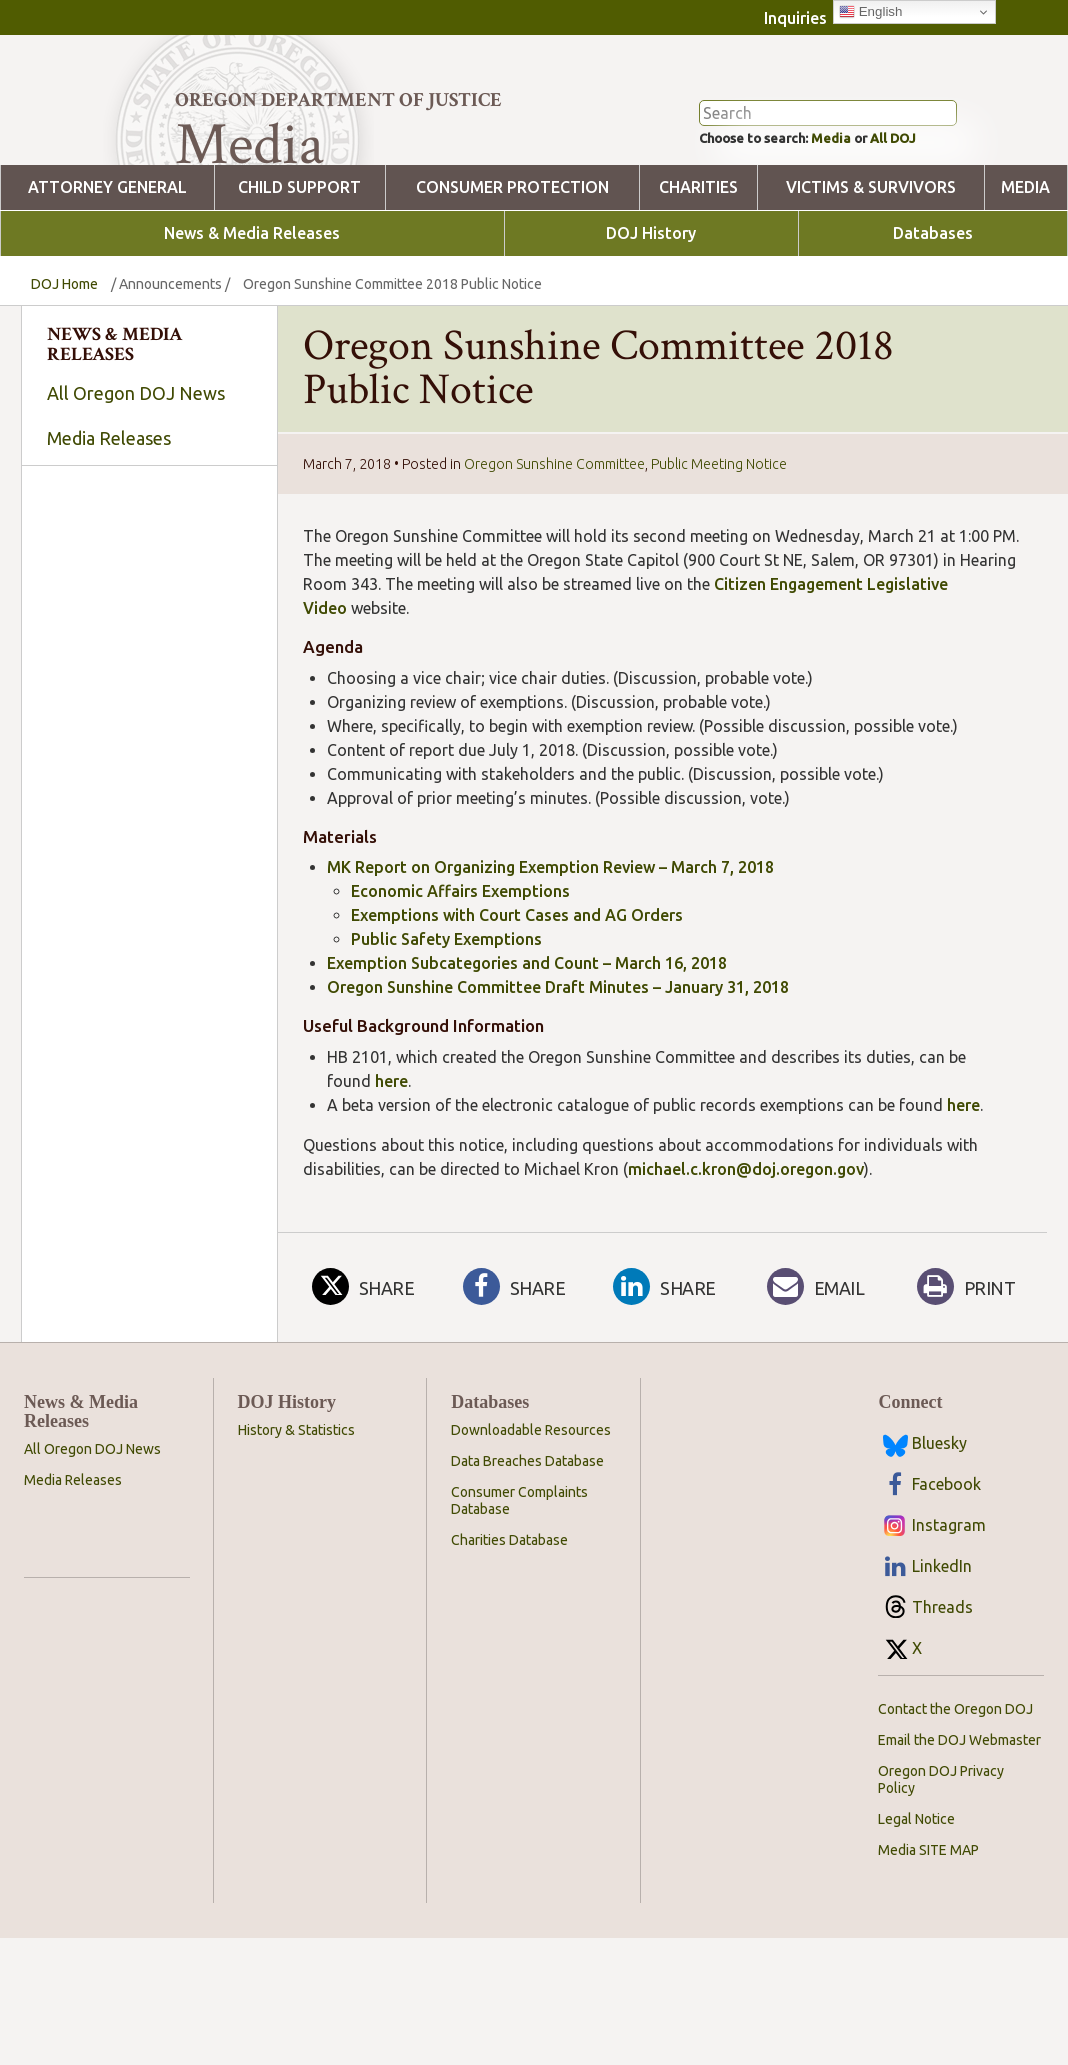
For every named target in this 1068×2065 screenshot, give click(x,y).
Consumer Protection (512, 267)
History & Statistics (296, 1510)
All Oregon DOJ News (136, 473)
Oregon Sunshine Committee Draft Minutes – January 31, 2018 (558, 1067)
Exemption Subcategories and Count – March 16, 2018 (527, 1043)
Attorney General (107, 267)
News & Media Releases (252, 313)
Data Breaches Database (527, 1541)
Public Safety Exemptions (446, 1019)
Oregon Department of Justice (338, 100)
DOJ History (651, 313)
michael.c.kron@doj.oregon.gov (746, 1249)
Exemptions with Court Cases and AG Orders (517, 995)
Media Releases (109, 518)
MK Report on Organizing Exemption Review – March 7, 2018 (550, 947)
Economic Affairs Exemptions (460, 971)
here (391, 1161)
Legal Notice (916, 1899)
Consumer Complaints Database (519, 1580)
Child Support (299, 267)
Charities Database (509, 1620)
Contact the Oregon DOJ (955, 1789)
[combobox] (144, 695)
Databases (933, 313)
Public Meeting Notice (719, 544)
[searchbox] (144, 696)
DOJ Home (64, 364)
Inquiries (795, 18)
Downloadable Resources (531, 1510)
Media (853, 216)
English (870, 12)
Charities (698, 267)
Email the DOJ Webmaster (959, 1820)
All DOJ (928, 216)
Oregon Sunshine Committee (554, 544)
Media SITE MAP (928, 1930)
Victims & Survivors (871, 267)
